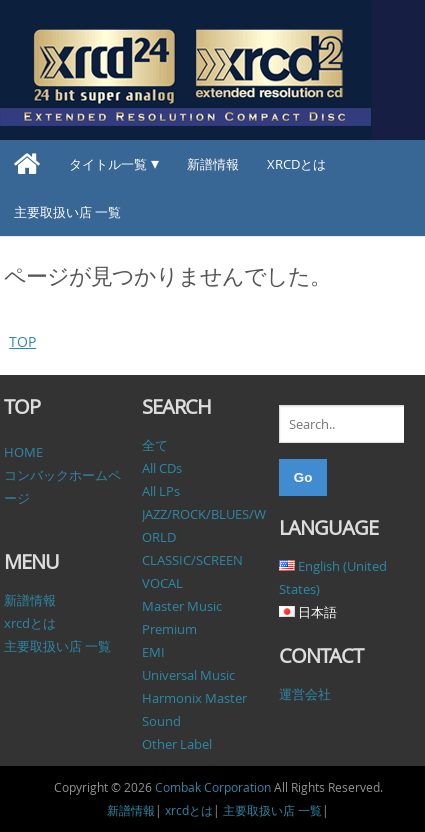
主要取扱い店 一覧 (67, 212)
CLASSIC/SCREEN (192, 560)
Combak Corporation (213, 787)
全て (155, 445)
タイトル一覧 (108, 164)
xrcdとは (296, 164)
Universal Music (188, 675)
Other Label (177, 744)
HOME (23, 452)
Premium (169, 629)
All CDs (162, 468)
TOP (22, 341)
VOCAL (162, 583)
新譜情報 (213, 164)
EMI (153, 652)
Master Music (182, 606)
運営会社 (305, 694)
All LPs (161, 491)
